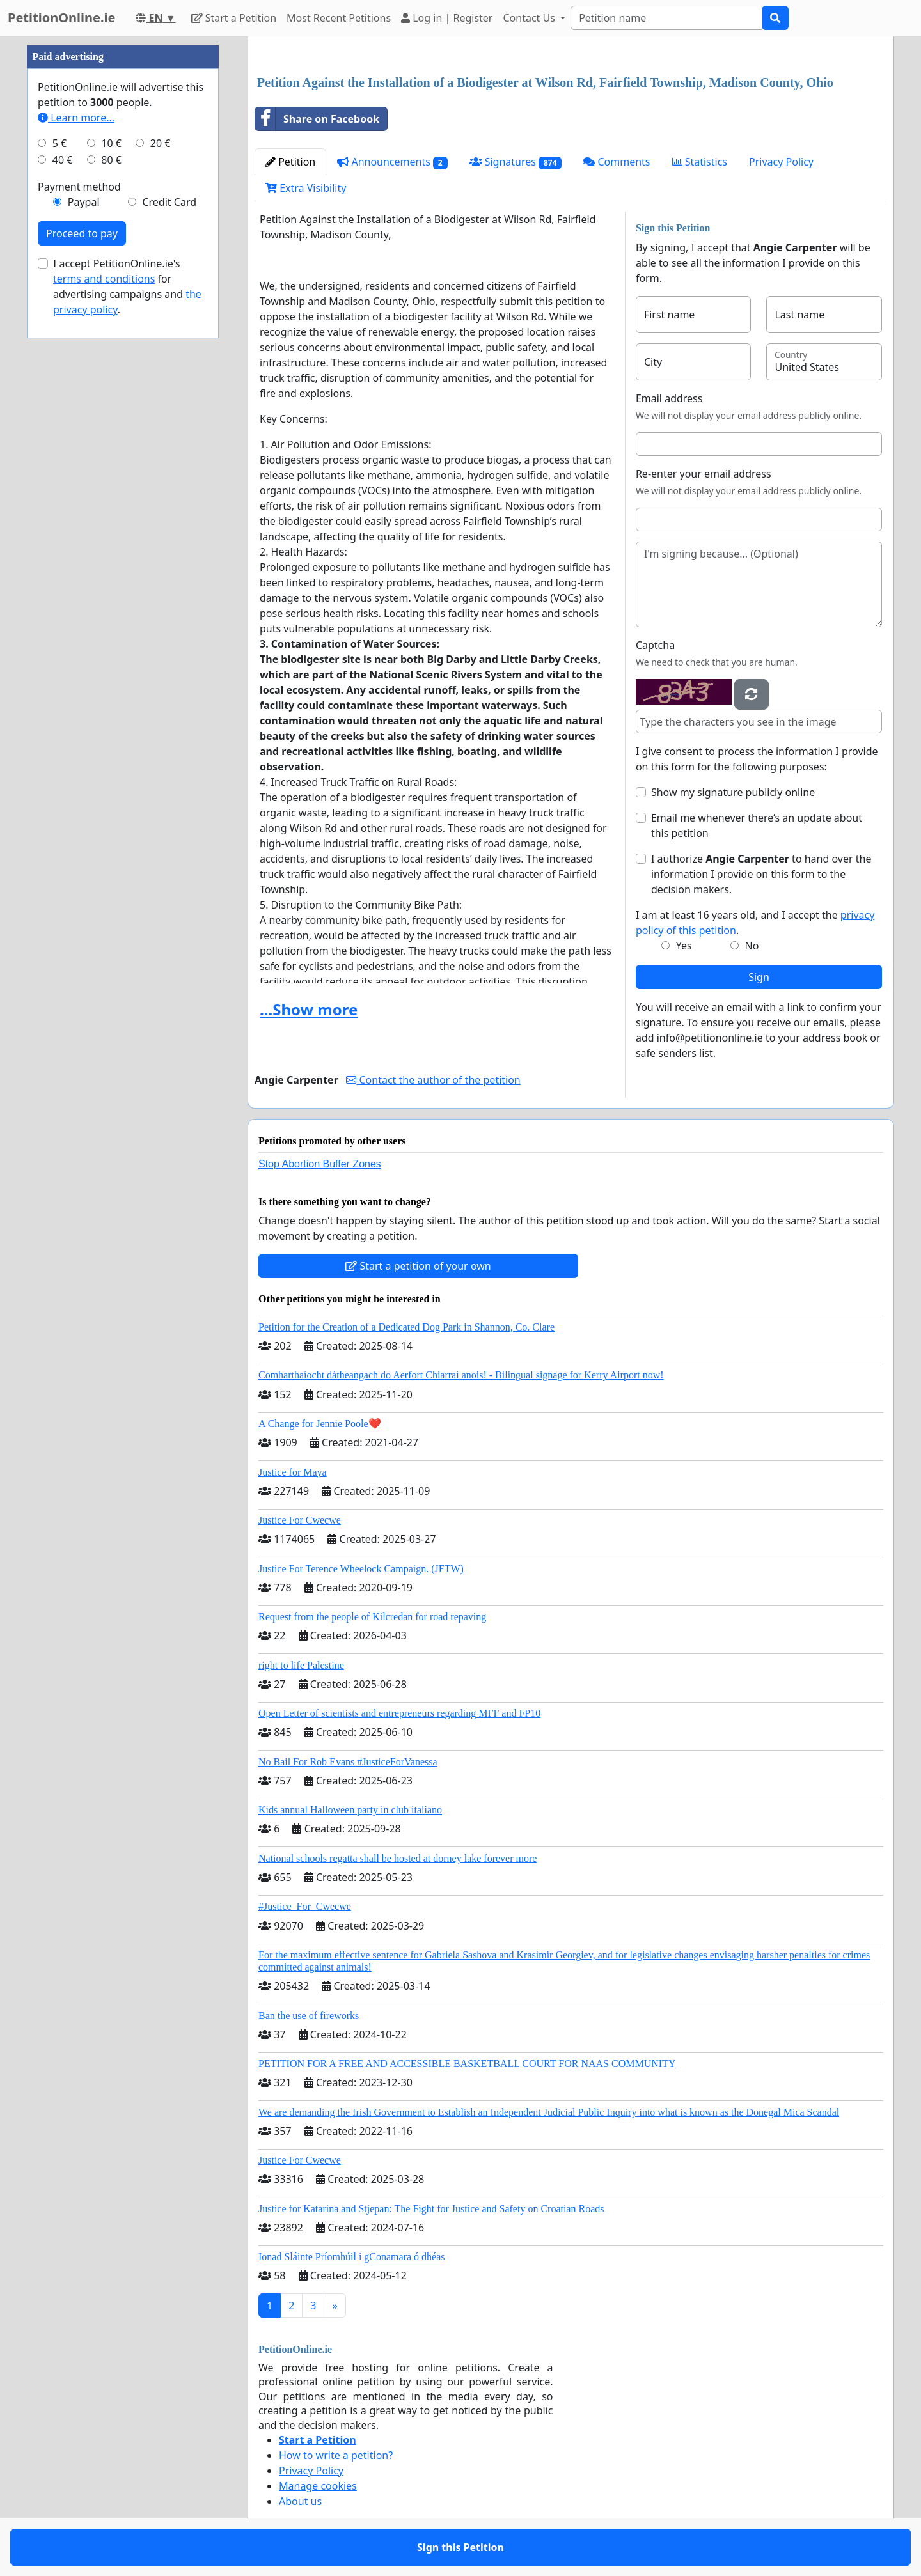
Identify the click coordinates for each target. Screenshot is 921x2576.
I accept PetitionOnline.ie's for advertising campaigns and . (127, 286)
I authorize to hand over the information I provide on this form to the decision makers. (761, 874)
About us (300, 2501)
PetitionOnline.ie (61, 17)
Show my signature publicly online (733, 792)
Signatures (515, 162)
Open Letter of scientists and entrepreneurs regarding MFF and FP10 (399, 1713)
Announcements (392, 162)
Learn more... (76, 118)
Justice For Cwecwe (299, 1520)
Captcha (655, 645)
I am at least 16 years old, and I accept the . (755, 922)
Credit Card (169, 202)
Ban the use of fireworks (308, 2015)
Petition (290, 162)
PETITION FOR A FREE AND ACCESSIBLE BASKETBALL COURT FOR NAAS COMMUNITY (466, 2063)
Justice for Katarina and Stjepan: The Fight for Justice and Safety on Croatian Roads (431, 2208)
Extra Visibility (305, 188)
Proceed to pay (82, 233)
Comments (616, 162)
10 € (111, 143)
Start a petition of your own (418, 1266)
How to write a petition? (336, 2455)
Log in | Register (446, 18)
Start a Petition (233, 18)
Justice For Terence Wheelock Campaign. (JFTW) (361, 1568)
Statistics (700, 162)
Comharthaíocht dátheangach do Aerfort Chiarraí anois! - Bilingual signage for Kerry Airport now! (461, 1375)
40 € (62, 160)
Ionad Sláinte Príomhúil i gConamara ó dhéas (351, 2256)
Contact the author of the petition (433, 1080)
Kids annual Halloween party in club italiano (350, 1809)
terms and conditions (104, 279)
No (752, 946)
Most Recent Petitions (339, 18)
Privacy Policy (781, 162)
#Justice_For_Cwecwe (304, 1906)
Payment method (79, 187)
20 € (160, 143)
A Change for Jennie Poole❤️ (319, 1423)
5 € (59, 143)
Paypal (84, 202)
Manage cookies (318, 2486)
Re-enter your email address (703, 474)
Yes (684, 946)
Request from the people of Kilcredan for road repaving (372, 1616)
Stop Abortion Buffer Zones (319, 1164)
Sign (758, 977)
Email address (669, 398)
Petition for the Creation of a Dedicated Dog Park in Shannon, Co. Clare (406, 1327)
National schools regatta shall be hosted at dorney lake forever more (397, 1858)
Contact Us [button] (530, 18)
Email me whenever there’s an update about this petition (756, 825)
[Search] (666, 18)
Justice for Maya (292, 1472)
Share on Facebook (317, 118)
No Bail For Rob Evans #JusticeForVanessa (347, 1761)
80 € (111, 160)
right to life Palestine (301, 1665)
